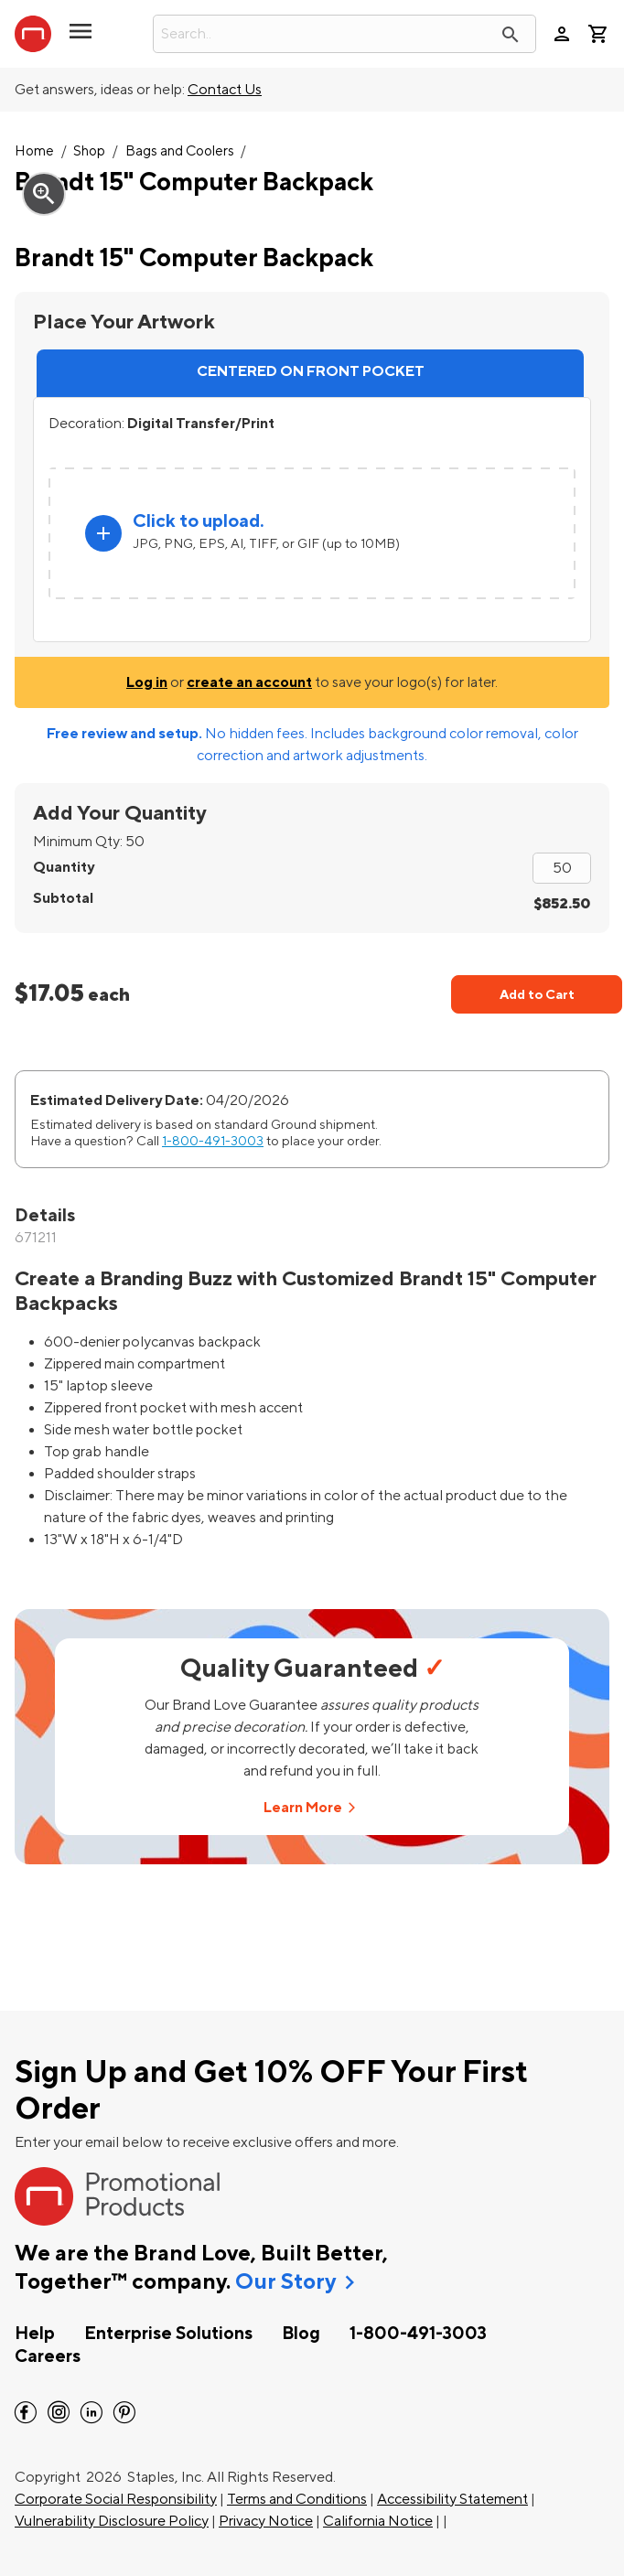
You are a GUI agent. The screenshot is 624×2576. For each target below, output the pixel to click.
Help (35, 2333)
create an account (249, 682)
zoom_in (44, 194)
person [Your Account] (562, 34)
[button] (80, 38)
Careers (48, 2356)
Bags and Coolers (179, 151)
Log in (146, 682)
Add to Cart (537, 995)
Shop (89, 151)
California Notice (378, 2521)
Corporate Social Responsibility (116, 2499)
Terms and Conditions (297, 2499)
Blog (301, 2333)
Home (34, 151)
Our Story (285, 2282)
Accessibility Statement (452, 2499)
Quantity (63, 867)
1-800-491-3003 (213, 1141)
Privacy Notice (266, 2521)
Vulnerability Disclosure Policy (112, 2521)
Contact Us (225, 89)
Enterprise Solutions (168, 2333)
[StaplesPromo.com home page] (33, 34)
